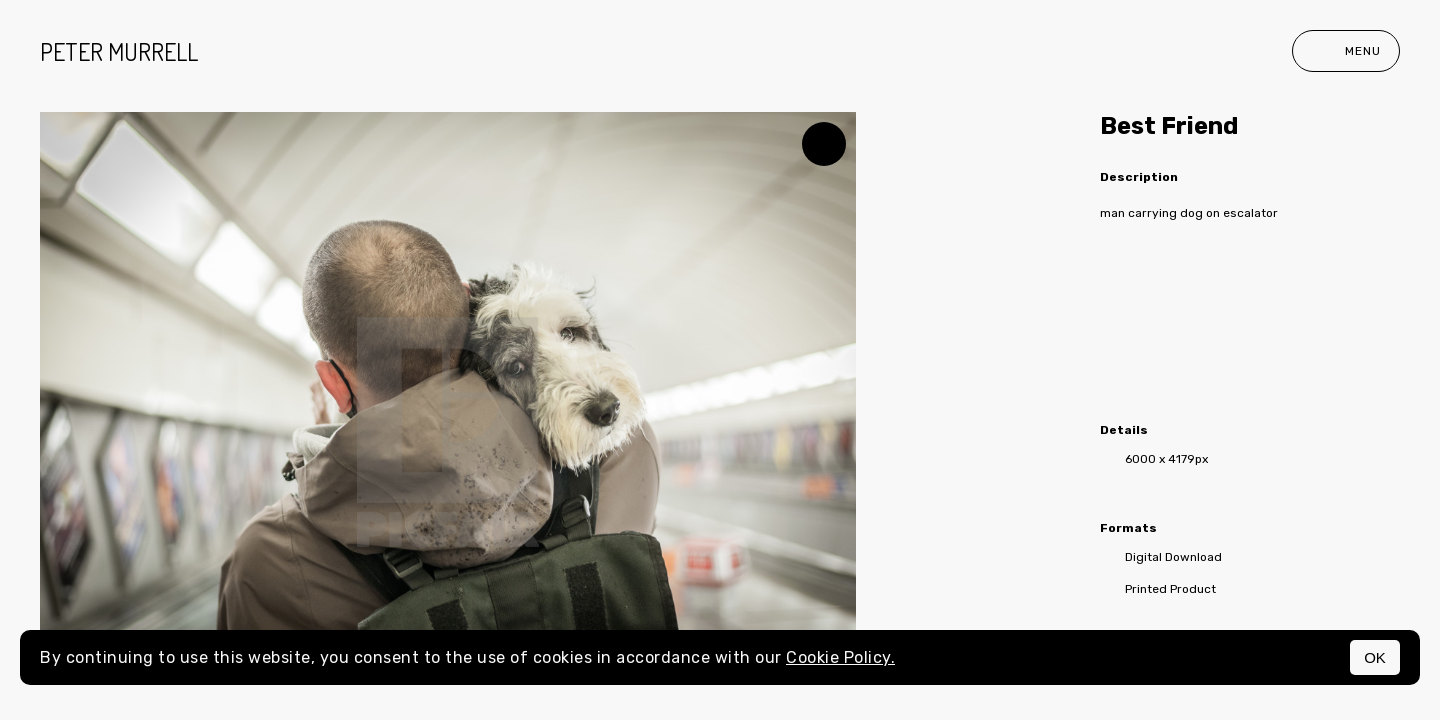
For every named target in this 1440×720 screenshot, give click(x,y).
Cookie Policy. (840, 657)
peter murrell (119, 51)
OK (1375, 657)
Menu (1346, 51)
